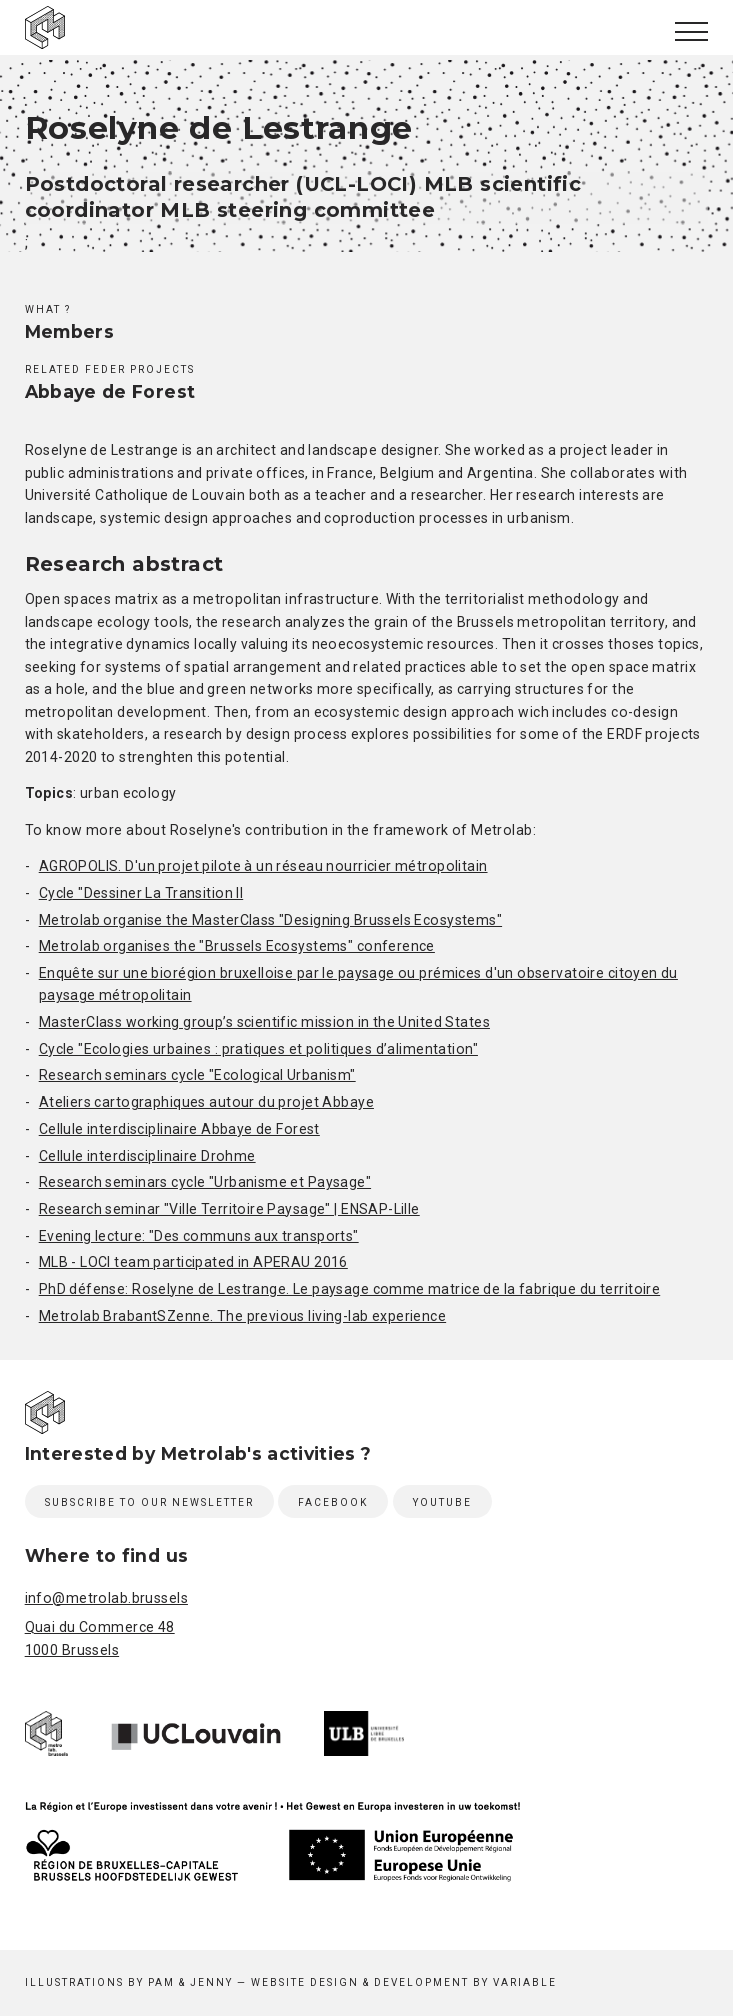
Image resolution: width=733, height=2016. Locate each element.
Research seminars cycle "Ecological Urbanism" (197, 1075)
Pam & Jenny (190, 1982)
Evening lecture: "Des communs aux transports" (199, 1236)
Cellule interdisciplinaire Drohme (147, 1156)
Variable (525, 1982)
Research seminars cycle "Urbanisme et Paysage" (205, 1182)
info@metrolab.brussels (106, 1598)
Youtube (442, 1502)
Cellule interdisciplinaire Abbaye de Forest (179, 1129)
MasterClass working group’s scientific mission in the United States (264, 1022)
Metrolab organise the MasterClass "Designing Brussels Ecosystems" (270, 920)
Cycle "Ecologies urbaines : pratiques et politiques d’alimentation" (258, 1049)
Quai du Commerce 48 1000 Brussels (100, 1638)
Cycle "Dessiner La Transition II (141, 893)
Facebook (333, 1502)
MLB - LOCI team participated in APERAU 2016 (193, 1262)
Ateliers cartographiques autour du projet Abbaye (206, 1102)
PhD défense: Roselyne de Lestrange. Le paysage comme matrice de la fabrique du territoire (350, 1289)
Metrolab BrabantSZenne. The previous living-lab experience (242, 1316)
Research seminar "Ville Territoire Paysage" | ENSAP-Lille (229, 1209)
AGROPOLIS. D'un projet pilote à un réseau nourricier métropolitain (263, 866)
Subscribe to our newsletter (149, 1502)
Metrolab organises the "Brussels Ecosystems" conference (237, 946)
